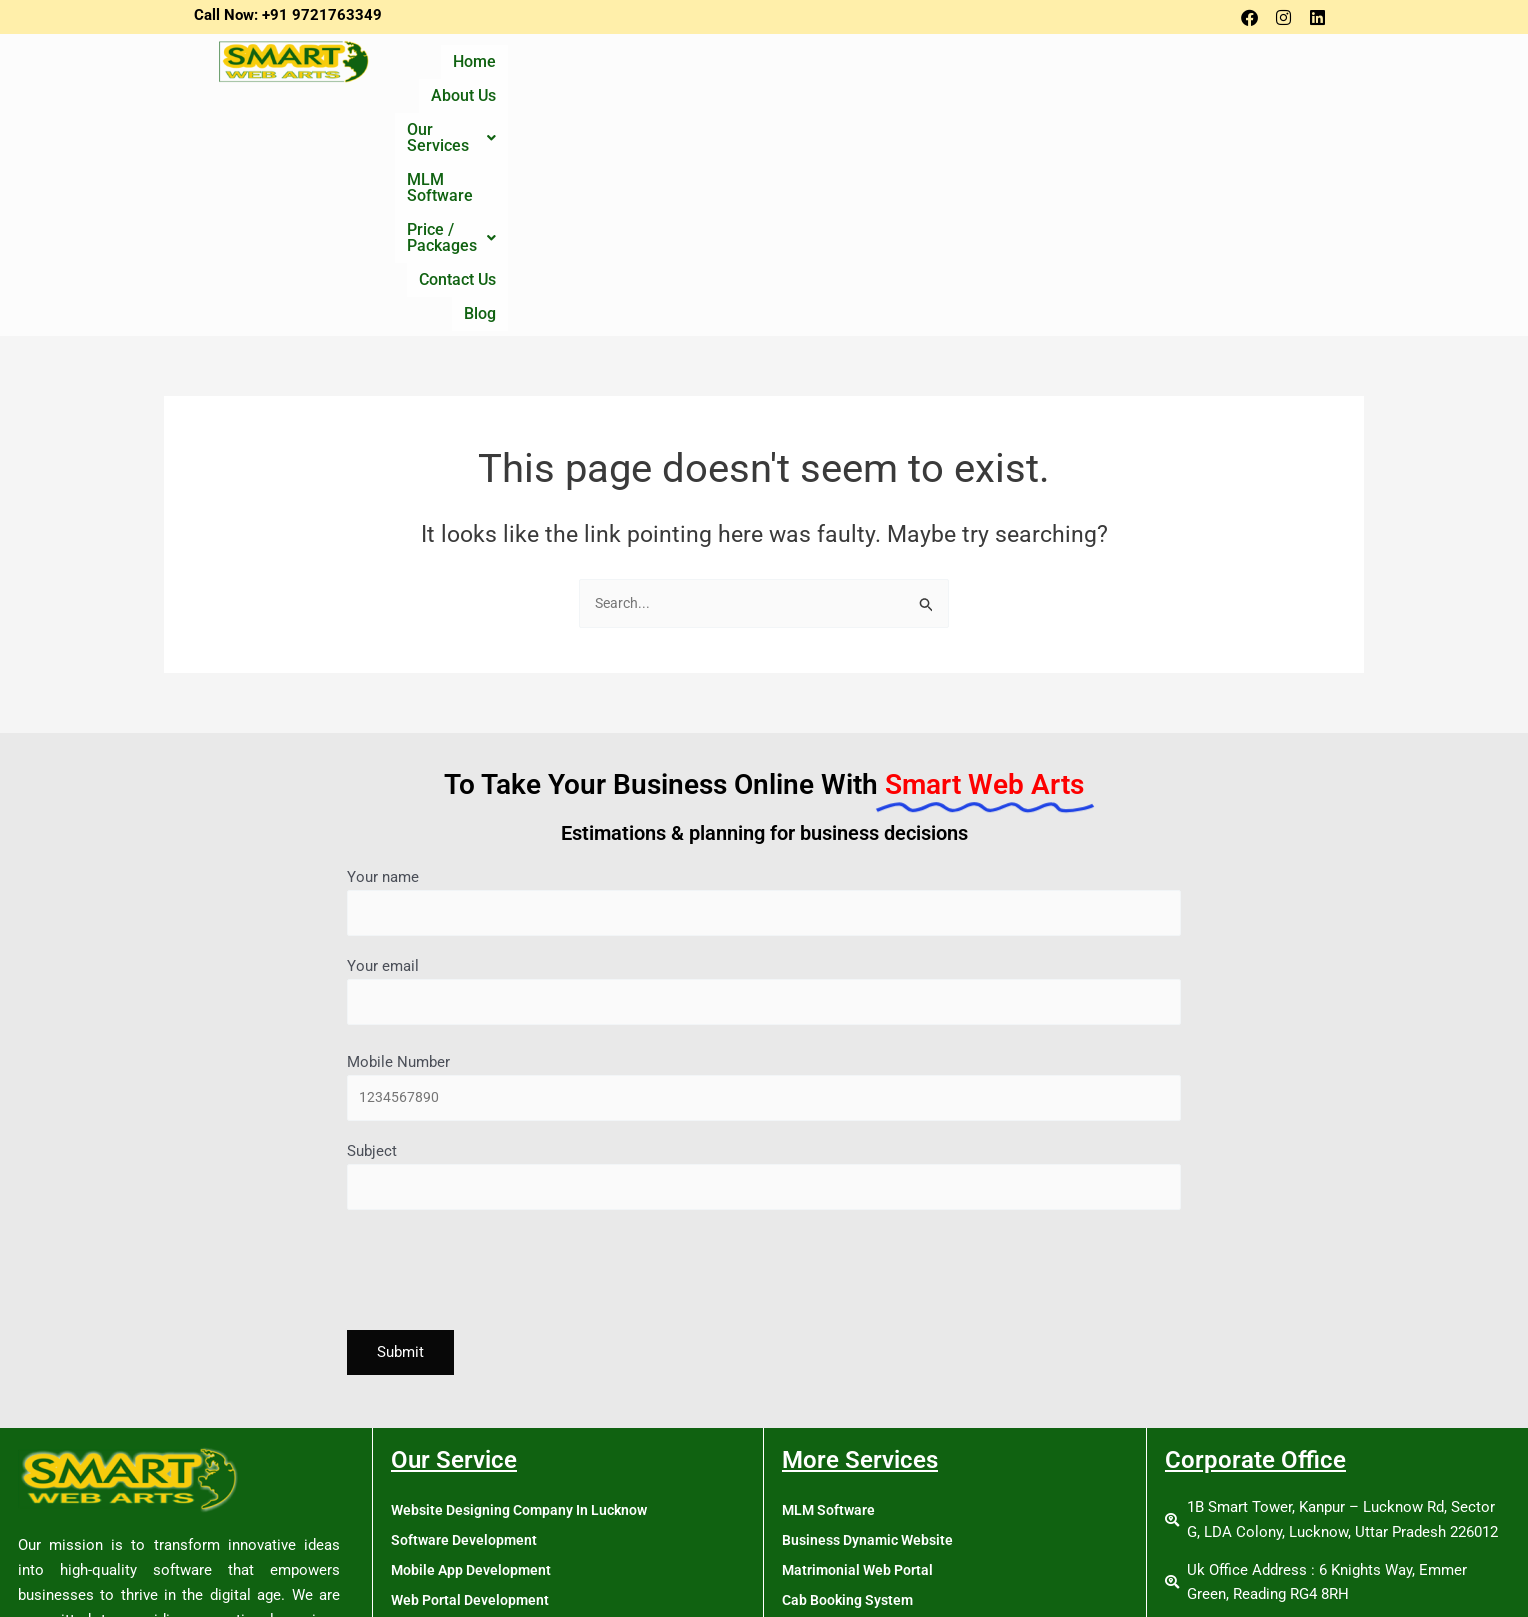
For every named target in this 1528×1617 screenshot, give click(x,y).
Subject (764, 948)
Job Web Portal (832, 1434)
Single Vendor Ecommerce (479, 1464)
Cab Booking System (851, 1374)
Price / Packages (1059, 67)
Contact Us (1197, 67)
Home (564, 67)
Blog (1282, 67)
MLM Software (905, 67)
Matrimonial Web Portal (860, 1344)
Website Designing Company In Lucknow (526, 1284)
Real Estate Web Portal (858, 1494)
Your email (764, 757)
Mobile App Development (474, 1344)
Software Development (466, 1314)
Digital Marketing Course (474, 1554)
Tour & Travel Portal (848, 1554)
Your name (764, 665)
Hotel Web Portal (838, 1404)
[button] (766, 68)
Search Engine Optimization (483, 1404)
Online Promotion (448, 1434)
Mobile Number (764, 856)
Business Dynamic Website (873, 1314)
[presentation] (499, 1048)
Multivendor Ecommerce (472, 1494)
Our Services (766, 67)
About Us (648, 67)
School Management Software (882, 1524)
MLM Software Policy (853, 1584)
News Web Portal (839, 1464)
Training (418, 1524)
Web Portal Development (473, 1374)
